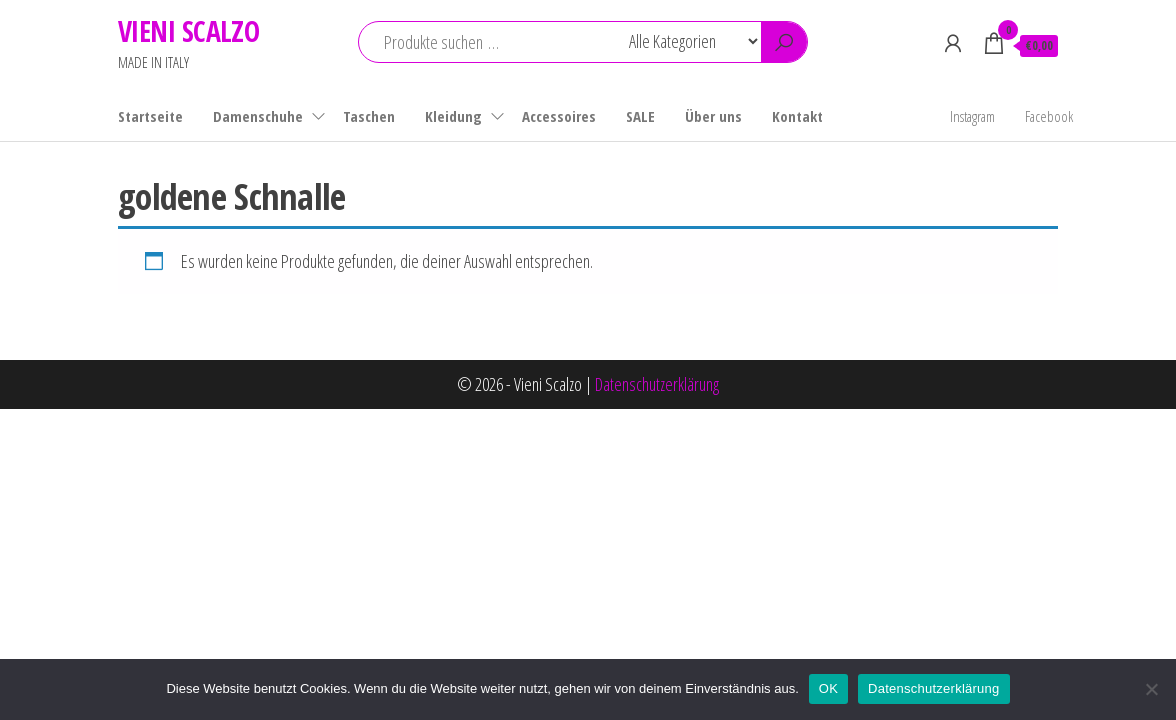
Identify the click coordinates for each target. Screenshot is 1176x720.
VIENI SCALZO (188, 31)
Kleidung (453, 116)
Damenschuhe (258, 116)
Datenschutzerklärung (657, 384)
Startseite (150, 116)
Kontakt (797, 116)
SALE (640, 116)
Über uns (713, 116)
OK (828, 688)
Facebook (1049, 116)
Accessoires (559, 116)
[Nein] (1151, 689)
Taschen (369, 116)
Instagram (972, 116)
